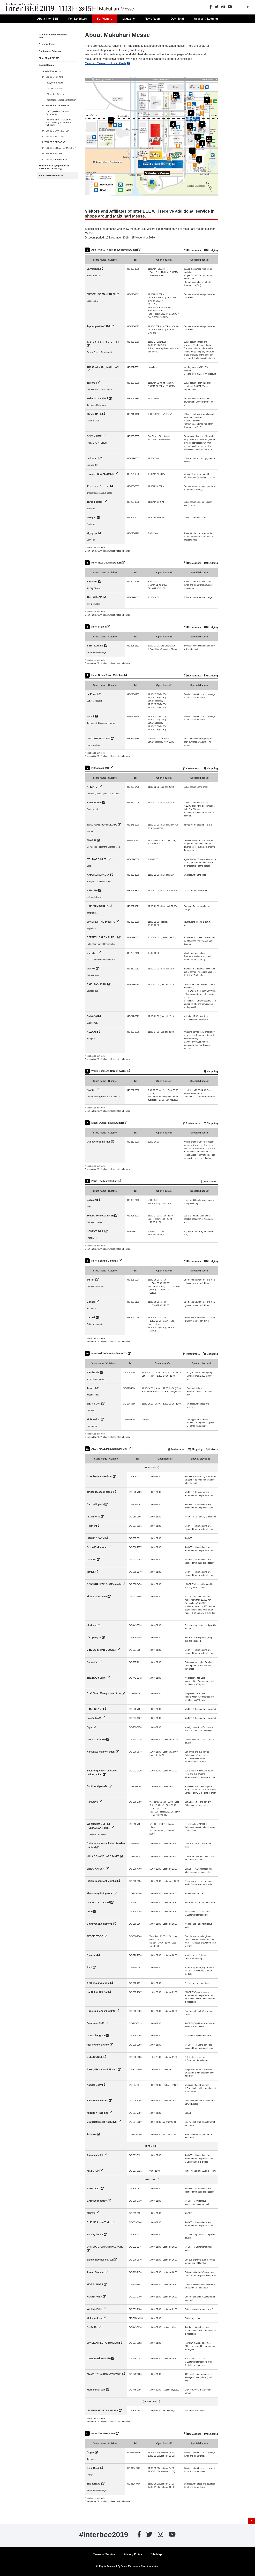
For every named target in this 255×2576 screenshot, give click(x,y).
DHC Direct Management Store (106, 1693)
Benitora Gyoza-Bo (99, 1786)
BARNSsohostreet (99, 2200)
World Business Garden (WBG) (110, 1070)
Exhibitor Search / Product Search (53, 36)
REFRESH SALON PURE (104, 937)
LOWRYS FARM (97, 1538)
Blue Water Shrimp (99, 2100)
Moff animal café (98, 2389)
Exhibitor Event (47, 44)
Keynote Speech (55, 82)
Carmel (93, 1317)
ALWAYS (93, 1031)
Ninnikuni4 (95, 1372)
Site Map (156, 2554)
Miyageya (94, 533)
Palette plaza (96, 1718)
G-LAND (93, 1559)
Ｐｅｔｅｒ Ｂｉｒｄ (100, 486)
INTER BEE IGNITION (53, 136)
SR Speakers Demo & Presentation (57, 112)
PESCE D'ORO (97, 1936)
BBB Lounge (97, 645)
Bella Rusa (95, 2468)
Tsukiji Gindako (97, 2272)
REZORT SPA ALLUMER (102, 474)
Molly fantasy (96, 2318)
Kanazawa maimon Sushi (103, 1751)
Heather (93, 1525)
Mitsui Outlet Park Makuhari (108, 1122)
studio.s (93, 1625)
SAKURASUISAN (98, 984)
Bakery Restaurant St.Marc (104, 2069)
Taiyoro (93, 382)
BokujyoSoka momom (101, 1923)
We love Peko (96, 2309)
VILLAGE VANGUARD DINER (105, 1856)
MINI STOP (95, 2170)
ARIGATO (94, 786)
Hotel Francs (100, 626)
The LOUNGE (96, 597)
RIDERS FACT (96, 1709)
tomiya (92, 1571)
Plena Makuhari (102, 767)
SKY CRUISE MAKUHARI (103, 294)
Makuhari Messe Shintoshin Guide (105, 63)
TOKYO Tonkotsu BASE (102, 1215)
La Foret (94, 694)
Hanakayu (94, 1801)
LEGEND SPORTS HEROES (104, 2410)
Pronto (93, 1090)
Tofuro (93, 1388)
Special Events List (51, 71)
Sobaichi (93, 1200)
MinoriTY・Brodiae (99, 2112)
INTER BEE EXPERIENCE (55, 105)
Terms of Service (104, 2554)
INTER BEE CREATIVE (53, 142)
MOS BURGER (97, 2284)
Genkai (93, 1301)
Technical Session (56, 94)
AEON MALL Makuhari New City (111, 1448)
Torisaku (93, 2134)
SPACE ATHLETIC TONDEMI (104, 2342)
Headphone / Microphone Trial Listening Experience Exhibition (59, 122)
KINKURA (94, 890)
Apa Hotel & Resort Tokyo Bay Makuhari (115, 249)
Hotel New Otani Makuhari (108, 562)
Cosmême (94, 1662)
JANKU (93, 968)
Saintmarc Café (97, 2023)
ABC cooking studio (100, 1983)
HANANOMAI (96, 802)
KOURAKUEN (96, 2296)
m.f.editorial (95, 1516)
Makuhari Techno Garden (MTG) (111, 1353)
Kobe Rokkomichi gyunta (103, 2011)
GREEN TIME (96, 436)
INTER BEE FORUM (52, 77)
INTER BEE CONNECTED (55, 130)
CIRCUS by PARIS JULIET (103, 1649)
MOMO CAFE (96, 414)
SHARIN (93, 840)
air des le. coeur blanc (101, 1492)
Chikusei (93, 1955)
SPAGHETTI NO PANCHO (103, 921)
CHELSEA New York (100, 2222)
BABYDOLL (95, 2188)
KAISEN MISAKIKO (99, 906)
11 (111, 121)
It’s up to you (96, 1637)
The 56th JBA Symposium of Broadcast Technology (54, 167)
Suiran (93, 1279)
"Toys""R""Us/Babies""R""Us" (106, 2374)
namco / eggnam (98, 2035)
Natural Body (96, 2085)
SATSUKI (94, 581)
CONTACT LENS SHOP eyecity (106, 1584)
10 (176, 95)
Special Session (55, 88)
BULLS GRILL (96, 2057)
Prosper (93, 517)
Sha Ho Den (95, 1403)
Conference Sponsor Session (61, 100)
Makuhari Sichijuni (99, 398)
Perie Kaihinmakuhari (106, 1180)
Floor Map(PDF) (47, 58)
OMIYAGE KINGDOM (100, 738)
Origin (92, 2452)
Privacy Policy (133, 2554)
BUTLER (94, 953)
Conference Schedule (50, 51)
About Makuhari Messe (51, 175)
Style (91, 1727)
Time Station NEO (99, 1596)
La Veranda (95, 268)
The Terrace (95, 2483)
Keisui (92, 716)
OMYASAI (94, 1016)
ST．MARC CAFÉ (99, 859)
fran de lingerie (97, 1504)
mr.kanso (94, 458)
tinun (91, 1911)
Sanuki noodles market (102, 2259)
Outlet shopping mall (100, 1141)
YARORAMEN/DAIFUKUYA (104, 824)
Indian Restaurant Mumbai (103, 1881)
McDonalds (95, 1419)
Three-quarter (97, 501)
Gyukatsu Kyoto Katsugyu (104, 2121)
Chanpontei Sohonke (100, 2358)
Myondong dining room (102, 1893)
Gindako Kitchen (98, 1739)
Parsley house (97, 2234)
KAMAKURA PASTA (100, 874)
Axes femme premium (101, 1476)
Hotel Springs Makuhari (106, 1260)
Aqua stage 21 (97, 2155)
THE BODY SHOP (98, 1677)
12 (209, 139)
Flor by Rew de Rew (100, 2044)
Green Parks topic (99, 1547)
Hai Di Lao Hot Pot (99, 1992)
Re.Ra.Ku (94, 2327)
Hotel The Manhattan (105, 2433)
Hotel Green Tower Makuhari (109, 675)
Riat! (91, 1967)
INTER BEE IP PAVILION (54, 159)
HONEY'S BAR (97, 1231)
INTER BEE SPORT (52, 153)
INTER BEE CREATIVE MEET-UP (59, 148)
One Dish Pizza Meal (100, 1902)
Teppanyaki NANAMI (100, 326)
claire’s (93, 2213)
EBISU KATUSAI (98, 1868)
